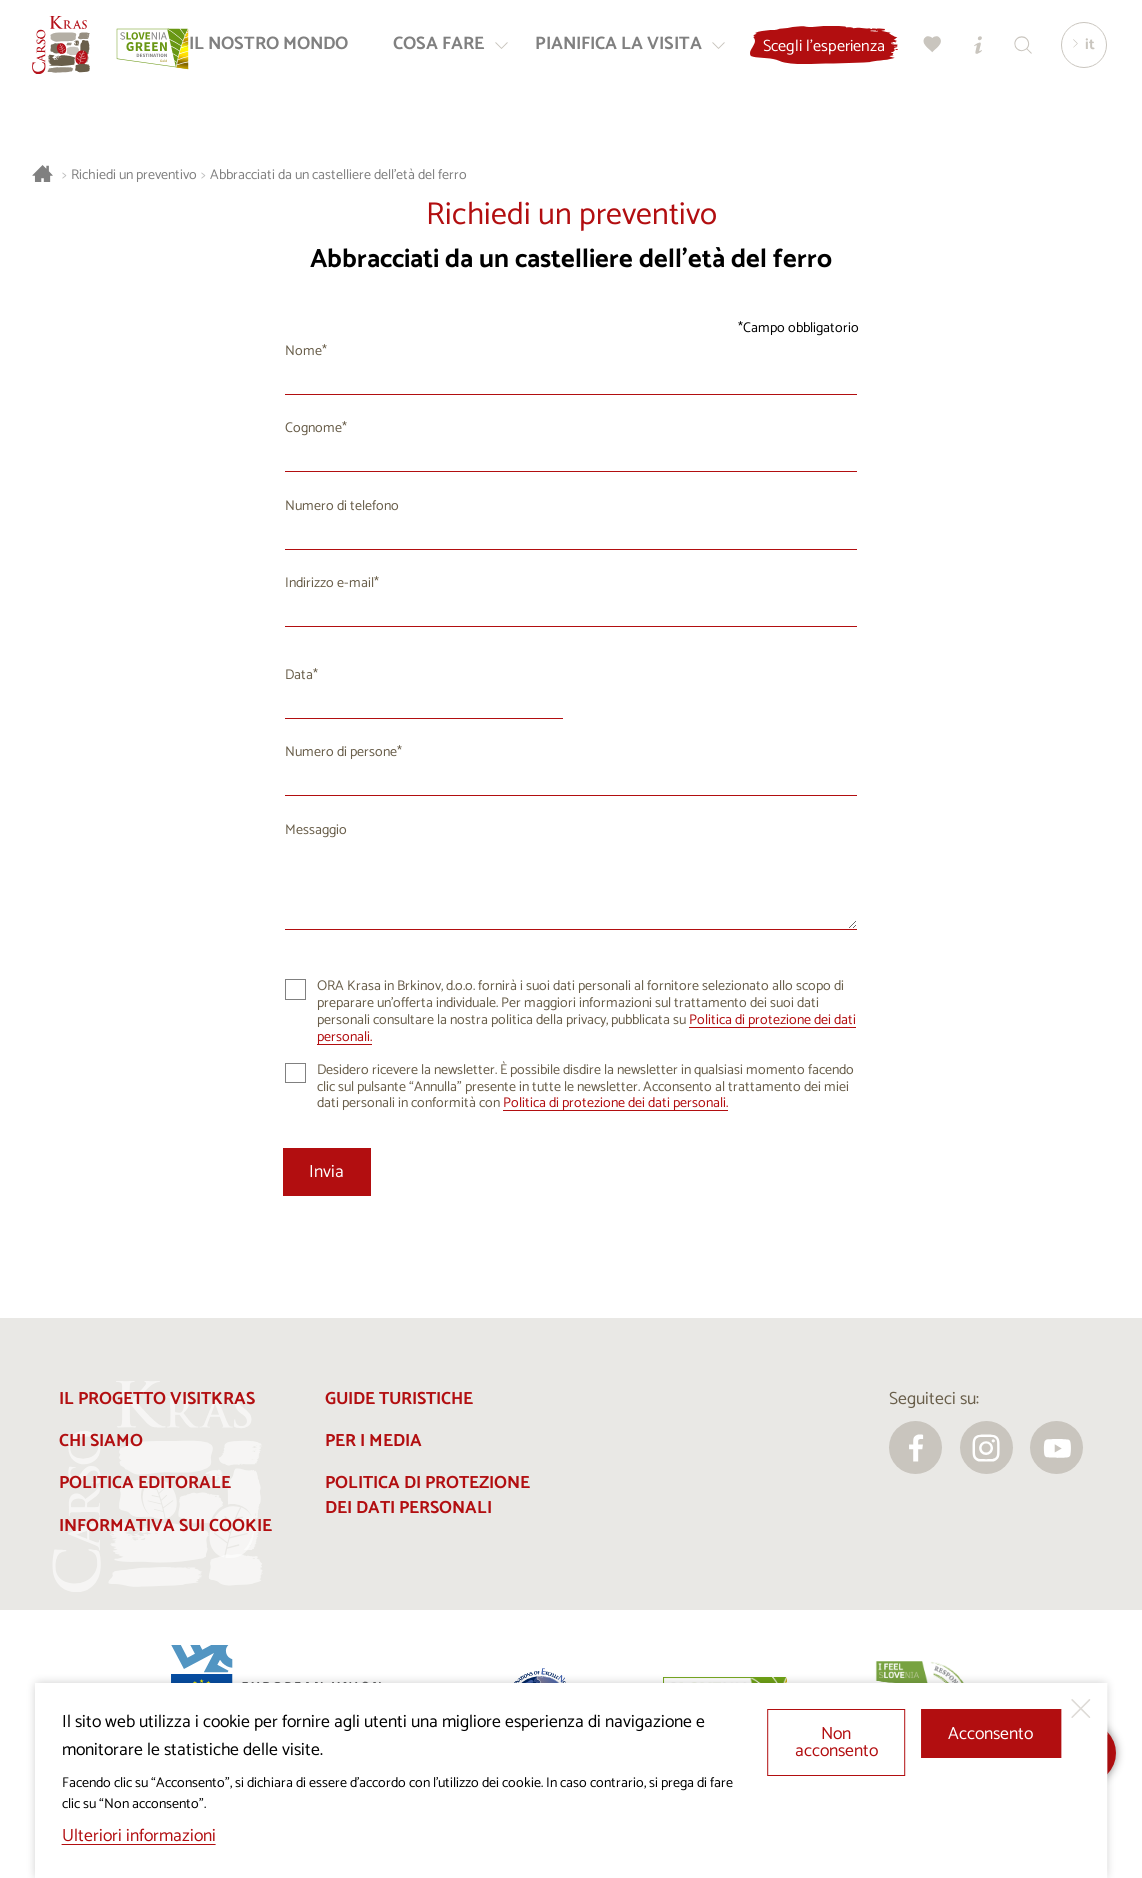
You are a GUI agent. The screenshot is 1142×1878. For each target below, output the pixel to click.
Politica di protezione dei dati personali (427, 1496)
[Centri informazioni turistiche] (1002, 50)
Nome (303, 351)
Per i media (373, 1441)
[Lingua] (1086, 51)
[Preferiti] (956, 50)
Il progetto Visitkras (157, 1399)
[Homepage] (67, 51)
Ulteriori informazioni (139, 1836)
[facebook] (915, 1447)
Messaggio (316, 830)
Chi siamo (101, 1441)
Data (299, 675)
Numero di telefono (342, 506)
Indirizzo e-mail (329, 583)
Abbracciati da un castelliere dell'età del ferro (338, 175)
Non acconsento (836, 1743)
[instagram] (986, 1447)
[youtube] (1056, 1447)
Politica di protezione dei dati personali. (615, 1103)
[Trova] (1047, 50)
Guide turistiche (399, 1399)
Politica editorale (145, 1483)
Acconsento (990, 1734)
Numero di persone (341, 752)
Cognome (313, 428)
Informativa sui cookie (165, 1526)
